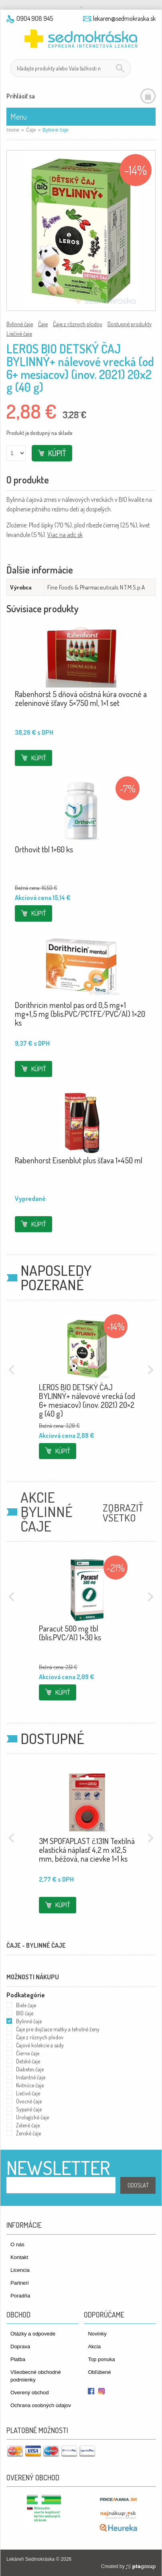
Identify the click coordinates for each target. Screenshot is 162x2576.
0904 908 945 (34, 18)
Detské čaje (28, 2061)
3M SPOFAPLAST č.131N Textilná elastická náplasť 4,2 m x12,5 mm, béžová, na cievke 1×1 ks (87, 1850)
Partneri (19, 2283)
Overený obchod (29, 2393)
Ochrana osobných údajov (40, 2405)
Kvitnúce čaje (30, 2085)
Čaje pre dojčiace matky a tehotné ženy (57, 2029)
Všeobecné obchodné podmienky (35, 2376)
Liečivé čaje (19, 333)
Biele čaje (26, 2005)
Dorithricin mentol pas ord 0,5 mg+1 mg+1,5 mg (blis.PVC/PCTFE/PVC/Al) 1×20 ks (80, 1014)
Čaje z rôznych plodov (77, 323)
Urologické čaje (32, 2117)
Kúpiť (57, 453)
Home (12, 130)
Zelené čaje (28, 2125)
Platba (17, 2359)
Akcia (94, 2346)
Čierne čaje (27, 2053)
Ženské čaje (28, 2133)
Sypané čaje (29, 2109)
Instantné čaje (30, 2077)
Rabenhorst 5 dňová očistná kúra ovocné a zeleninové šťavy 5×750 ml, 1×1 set (81, 698)
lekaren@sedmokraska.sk (124, 18)
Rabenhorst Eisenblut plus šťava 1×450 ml (78, 1160)
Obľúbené (99, 2372)
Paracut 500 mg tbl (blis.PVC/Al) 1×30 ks (70, 1632)
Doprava (20, 2346)
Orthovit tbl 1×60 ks (44, 849)
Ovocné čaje (29, 2101)
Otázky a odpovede (32, 2334)
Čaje (31, 130)
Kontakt (19, 2257)
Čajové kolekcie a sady (40, 2045)
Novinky (97, 2334)
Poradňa (20, 2296)
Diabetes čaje (30, 2069)
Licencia (20, 2270)
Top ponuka (101, 2359)
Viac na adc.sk (65, 535)
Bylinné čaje (19, 323)
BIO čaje (24, 2013)
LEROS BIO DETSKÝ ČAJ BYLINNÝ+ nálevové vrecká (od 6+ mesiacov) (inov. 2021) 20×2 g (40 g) (87, 1400)
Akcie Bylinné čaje (46, 1511)
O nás (17, 2244)
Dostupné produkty (129, 323)
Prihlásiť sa (20, 96)
